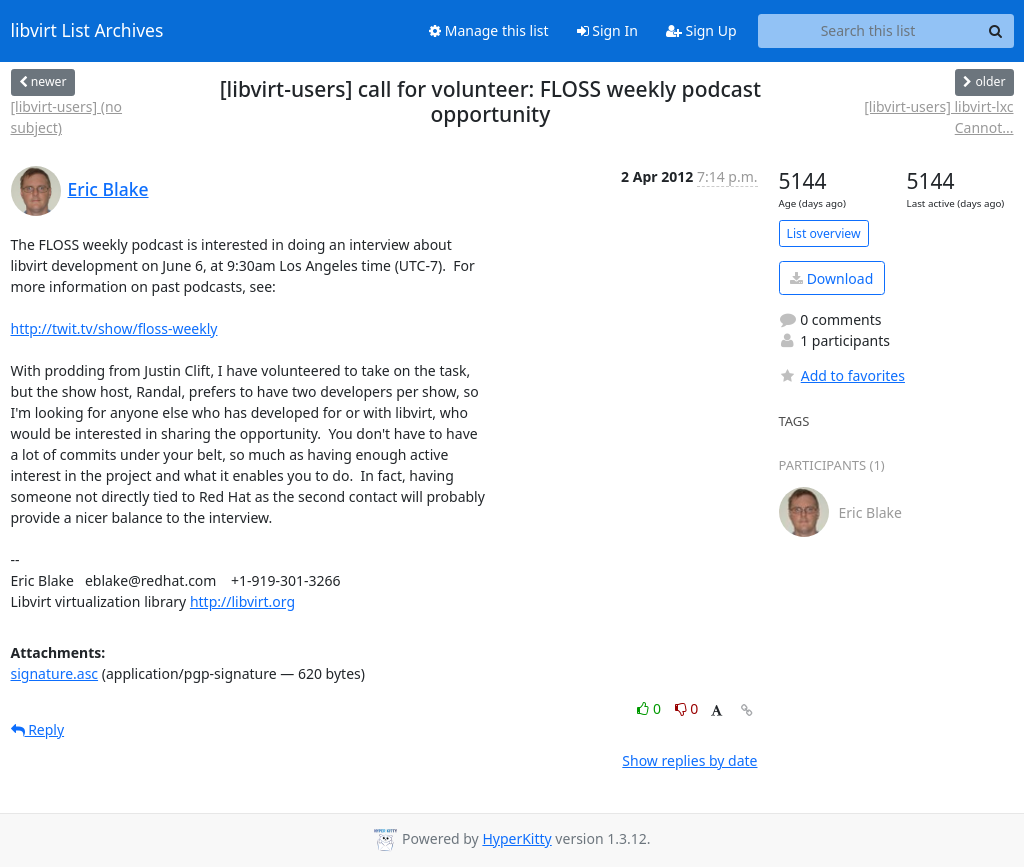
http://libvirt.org (242, 601)
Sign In (607, 30)
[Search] (996, 31)
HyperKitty (516, 838)
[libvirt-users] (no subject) (67, 117)
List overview (824, 233)
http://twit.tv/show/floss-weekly (114, 328)
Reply (38, 729)
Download (831, 278)
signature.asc (55, 673)
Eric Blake (108, 189)
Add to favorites (842, 375)
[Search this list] (868, 31)
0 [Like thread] (650, 708)
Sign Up (701, 30)
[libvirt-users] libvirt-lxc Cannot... (938, 117)
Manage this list (489, 30)
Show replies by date (689, 760)
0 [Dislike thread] (687, 708)
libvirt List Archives (87, 31)
